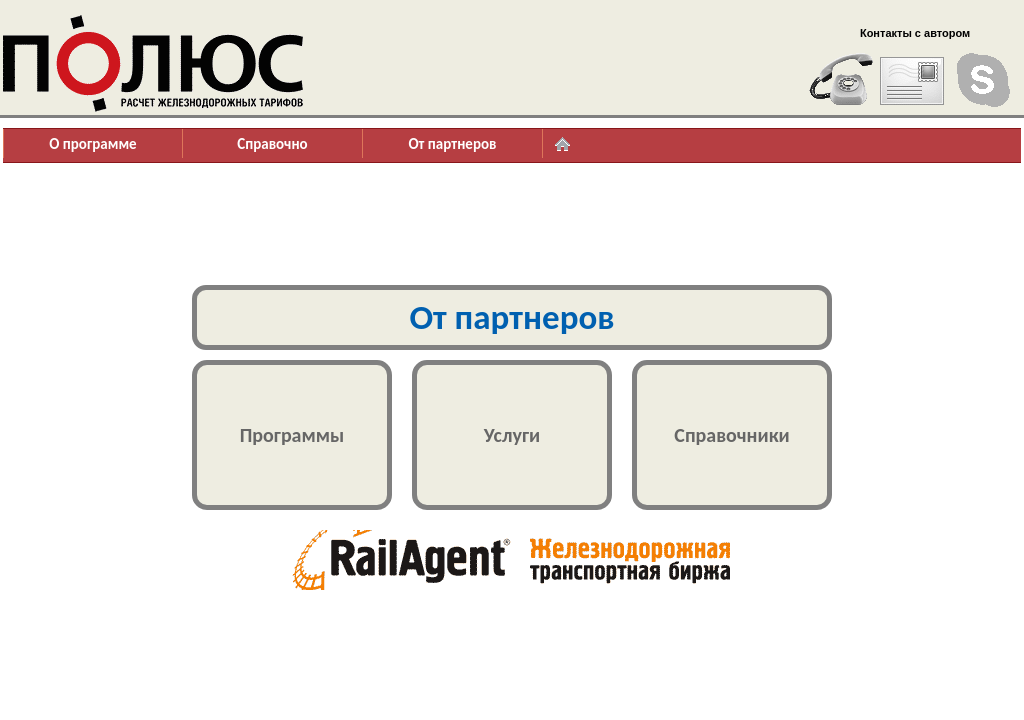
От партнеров (452, 144)
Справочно (272, 144)
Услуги (512, 435)
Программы (292, 435)
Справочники (731, 435)
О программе (92, 144)
